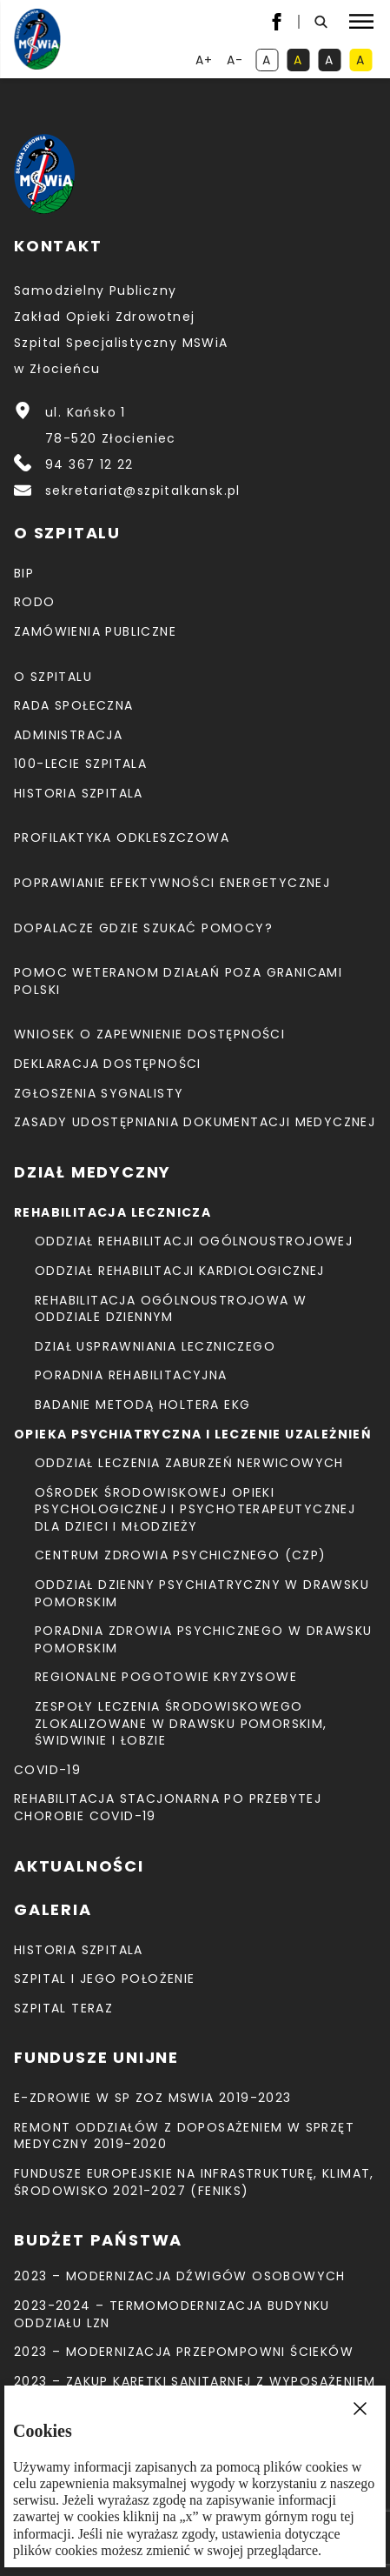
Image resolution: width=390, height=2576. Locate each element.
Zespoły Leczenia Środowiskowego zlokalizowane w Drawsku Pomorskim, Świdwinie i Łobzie (181, 1723)
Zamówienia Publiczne (95, 631)
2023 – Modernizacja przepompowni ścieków (184, 2351)
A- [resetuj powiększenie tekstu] (237, 61)
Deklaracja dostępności (108, 1063)
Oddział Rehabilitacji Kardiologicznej (180, 1270)
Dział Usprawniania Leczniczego (155, 1346)
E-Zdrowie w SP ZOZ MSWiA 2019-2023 (153, 2097)
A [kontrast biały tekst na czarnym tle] (332, 61)
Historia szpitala (78, 793)
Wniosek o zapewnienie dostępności (149, 1034)
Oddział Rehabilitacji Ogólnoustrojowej (194, 1241)
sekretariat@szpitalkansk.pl (143, 490)
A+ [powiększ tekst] (205, 61)
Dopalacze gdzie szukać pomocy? (143, 928)
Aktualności (79, 1866)
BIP (24, 573)
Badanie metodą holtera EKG (142, 1404)
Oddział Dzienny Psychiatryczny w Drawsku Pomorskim (202, 1593)
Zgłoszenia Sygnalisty (98, 1093)
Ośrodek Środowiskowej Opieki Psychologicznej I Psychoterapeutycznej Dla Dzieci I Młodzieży (195, 1509)
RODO (35, 602)
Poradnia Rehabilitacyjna (131, 1375)
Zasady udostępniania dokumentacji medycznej (194, 1122)
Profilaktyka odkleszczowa (121, 837)
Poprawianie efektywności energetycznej (172, 882)
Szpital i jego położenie (104, 1978)
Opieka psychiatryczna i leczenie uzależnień (193, 1434)
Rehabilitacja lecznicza (112, 1212)
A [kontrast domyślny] (270, 61)
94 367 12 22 (89, 464)
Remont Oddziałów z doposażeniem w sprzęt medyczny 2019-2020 (184, 2136)
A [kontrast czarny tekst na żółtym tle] (364, 61)
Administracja (68, 735)
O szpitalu (53, 676)
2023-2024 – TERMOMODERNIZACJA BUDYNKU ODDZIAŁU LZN (172, 2314)
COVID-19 (47, 1770)
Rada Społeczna (74, 705)
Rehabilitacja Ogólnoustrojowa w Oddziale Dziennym (171, 1308)
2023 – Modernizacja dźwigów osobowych (180, 2276)
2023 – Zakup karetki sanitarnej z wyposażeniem (194, 2381)
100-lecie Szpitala (80, 763)
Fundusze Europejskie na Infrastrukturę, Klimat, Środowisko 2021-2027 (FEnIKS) (194, 2182)
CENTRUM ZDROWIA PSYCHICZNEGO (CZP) (181, 1555)
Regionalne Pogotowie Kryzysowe (166, 1676)
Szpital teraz (63, 2008)
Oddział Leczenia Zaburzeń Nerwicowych (189, 1463)
